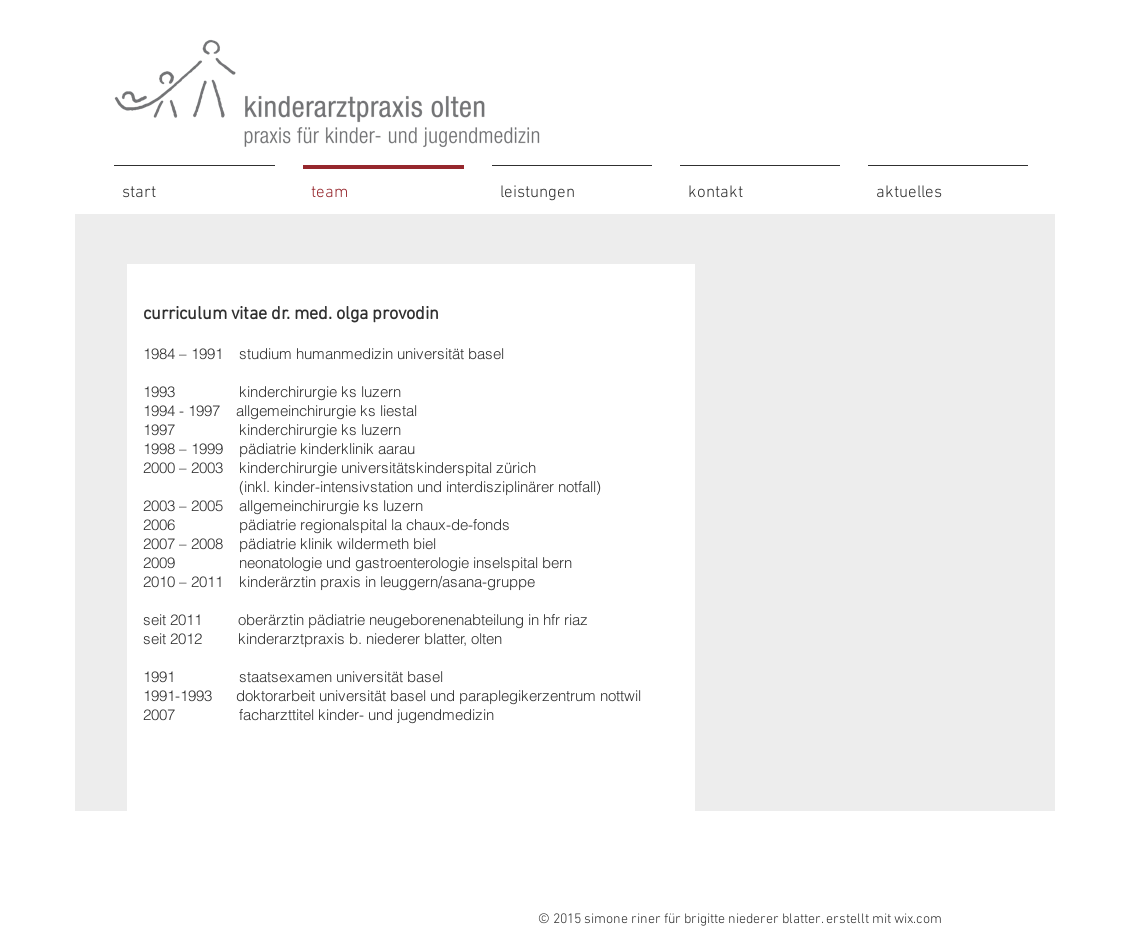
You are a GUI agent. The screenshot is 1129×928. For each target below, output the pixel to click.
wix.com (918, 919)
